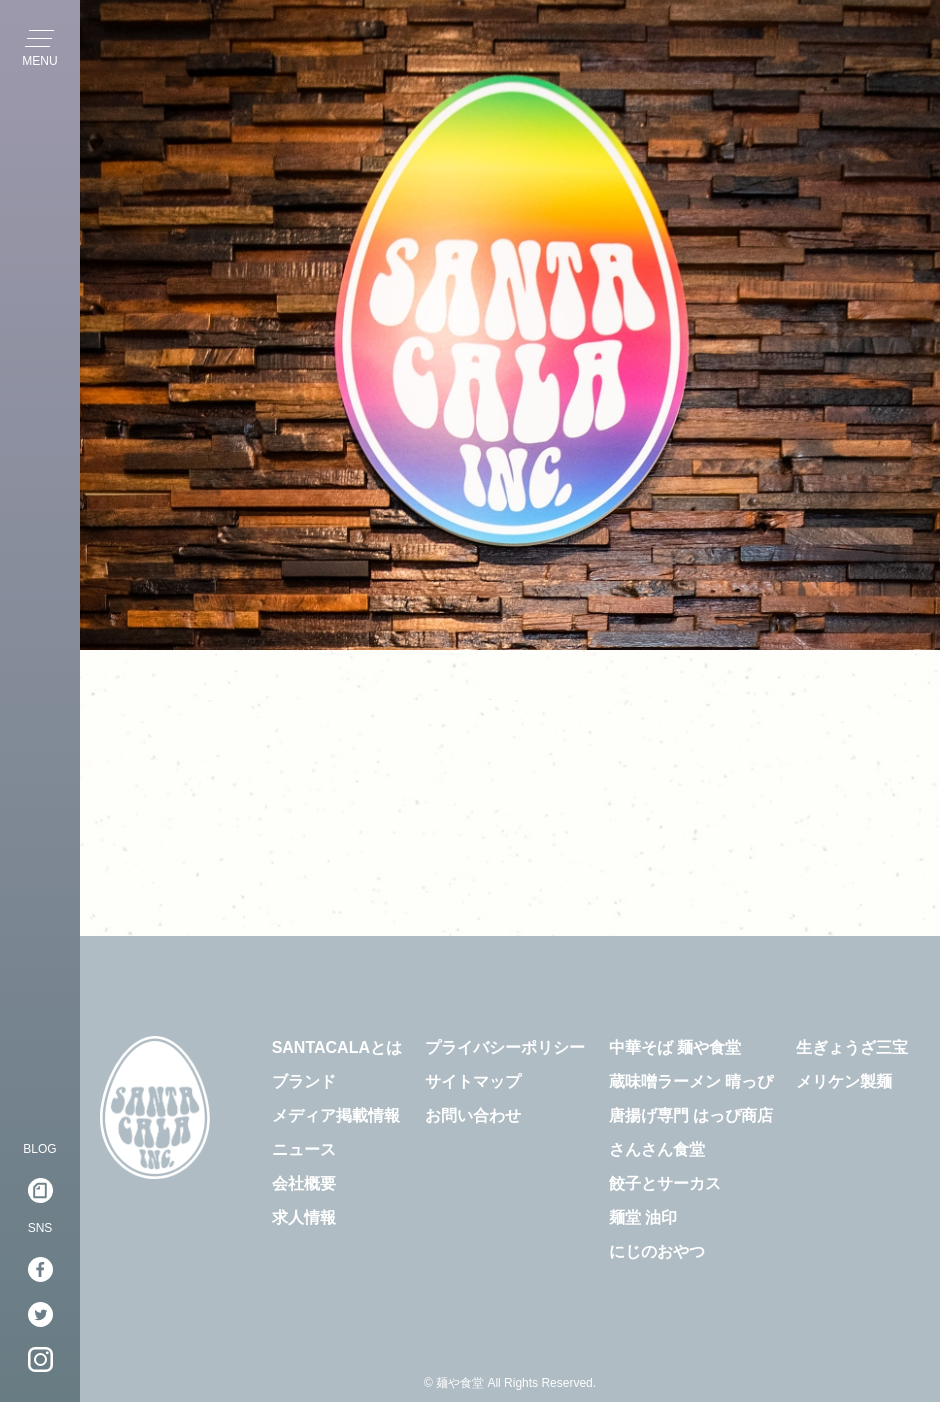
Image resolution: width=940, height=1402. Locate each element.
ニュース (304, 1149)
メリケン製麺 (844, 1081)
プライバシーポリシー (505, 1047)
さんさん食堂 (657, 1149)
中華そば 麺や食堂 (675, 1047)
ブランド (304, 1081)
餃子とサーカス (665, 1183)
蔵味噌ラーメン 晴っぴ (691, 1081)
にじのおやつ (657, 1251)
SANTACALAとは (337, 1047)
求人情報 (304, 1217)
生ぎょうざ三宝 (852, 1047)
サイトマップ (473, 1081)
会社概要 (304, 1183)
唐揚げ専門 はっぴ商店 (691, 1115)
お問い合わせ (473, 1115)
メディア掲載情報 (336, 1115)
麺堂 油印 (643, 1217)
